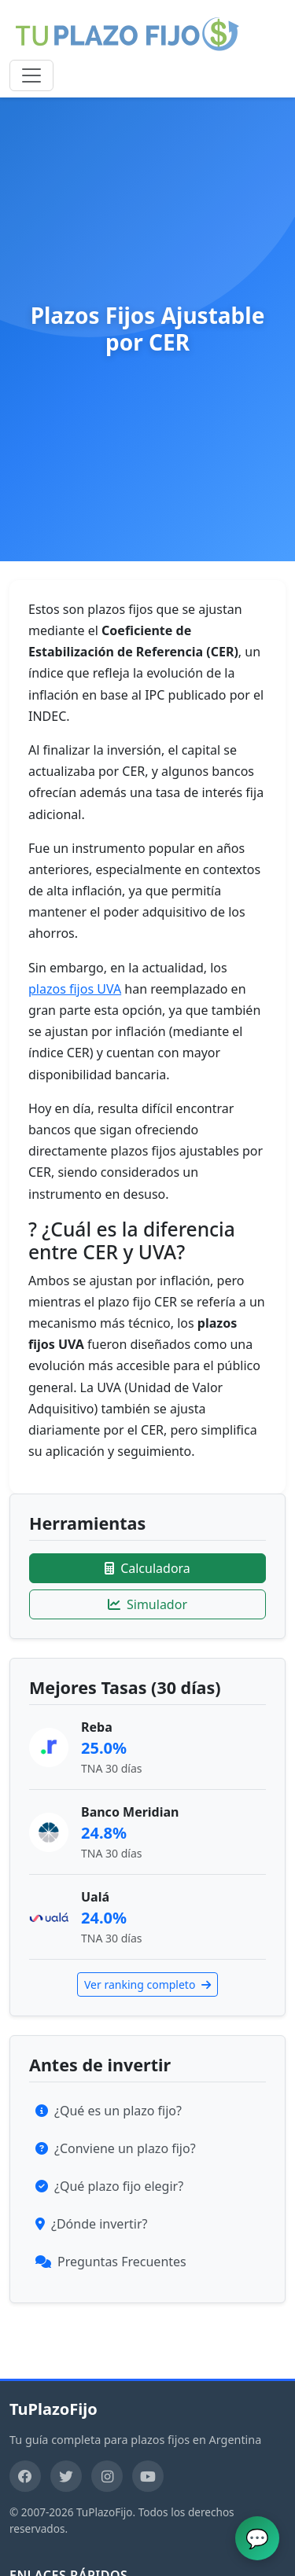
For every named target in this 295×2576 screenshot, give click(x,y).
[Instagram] (107, 2476)
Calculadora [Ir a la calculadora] (147, 1568)
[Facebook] (25, 2476)
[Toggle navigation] (31, 75)
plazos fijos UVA (74, 989)
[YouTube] (148, 2476)
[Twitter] (66, 2476)
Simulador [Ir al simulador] (147, 1604)
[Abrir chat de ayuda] (257, 2538)
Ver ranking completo (147, 1984)
